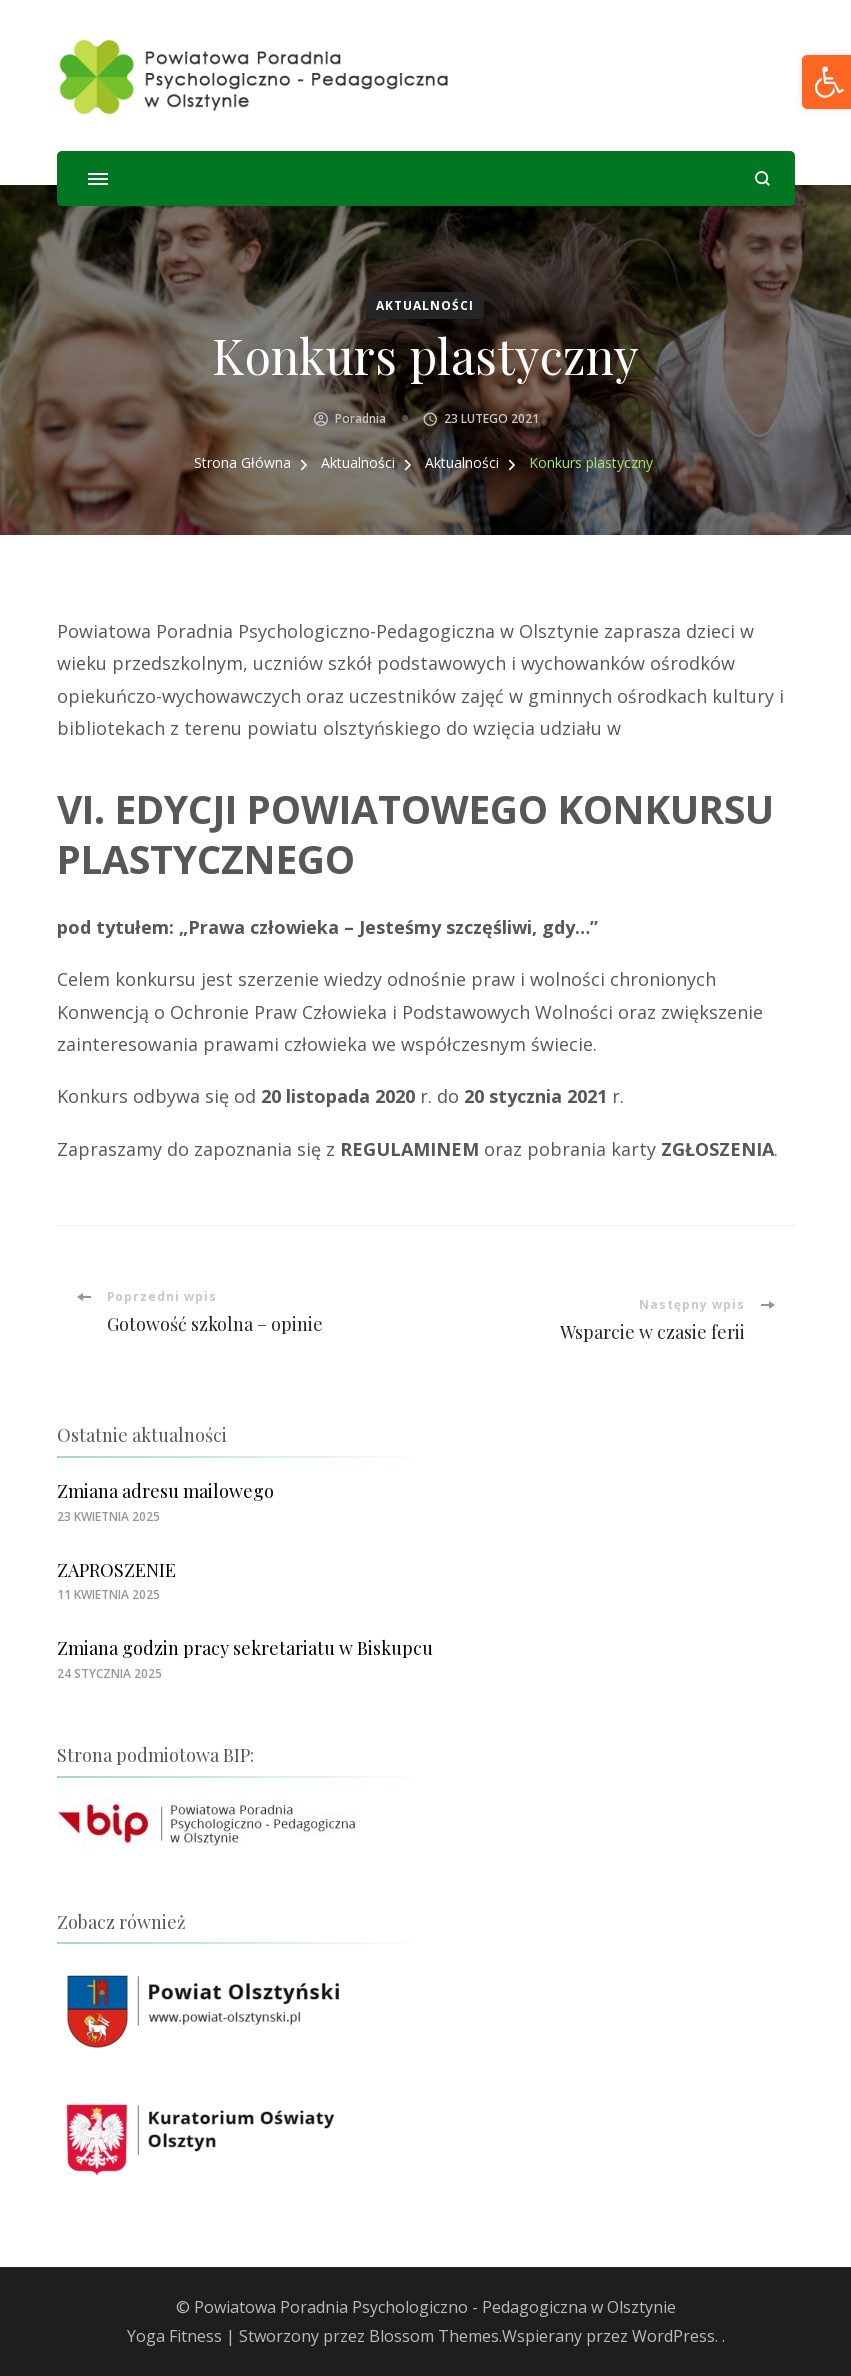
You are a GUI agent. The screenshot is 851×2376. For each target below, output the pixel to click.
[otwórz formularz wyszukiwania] (762, 178)
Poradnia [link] (360, 418)
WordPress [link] (673, 2336)
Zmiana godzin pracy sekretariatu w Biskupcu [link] (245, 1648)
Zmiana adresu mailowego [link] (165, 1491)
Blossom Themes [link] (434, 2336)
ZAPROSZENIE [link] (116, 1570)
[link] (255, 75)
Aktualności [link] (425, 305)
